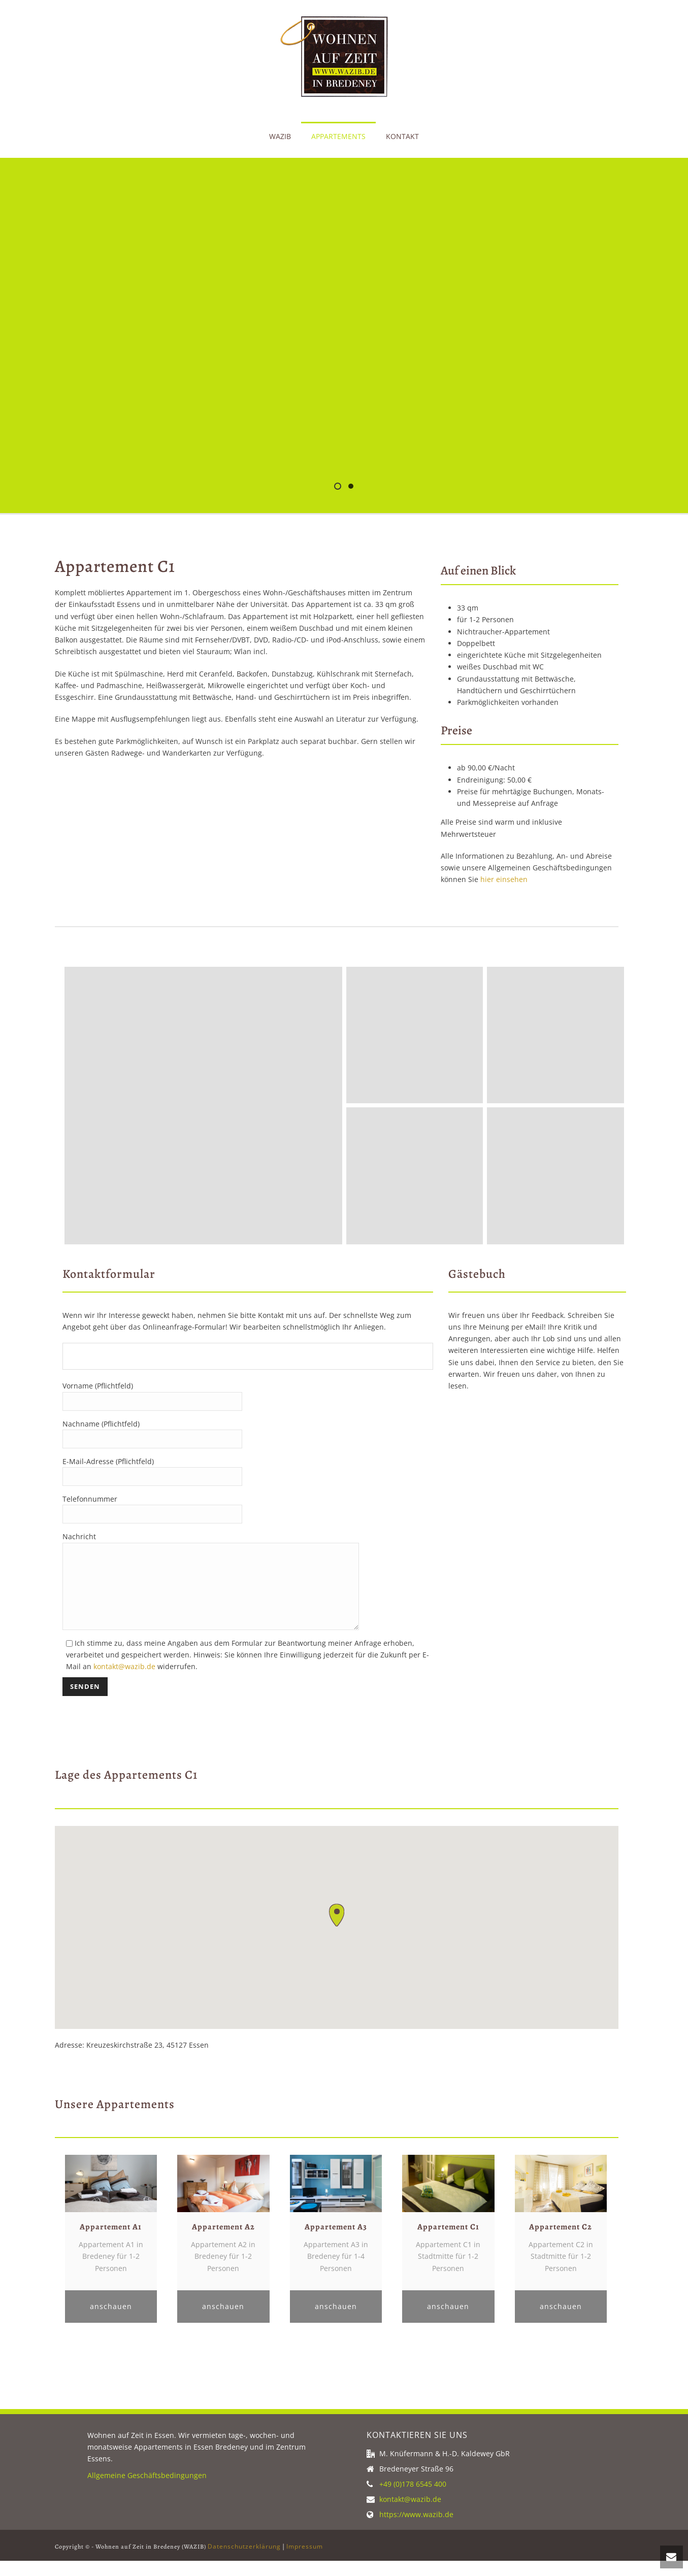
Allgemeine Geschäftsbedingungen (147, 2490)
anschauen (111, 2321)
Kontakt (402, 136)
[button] (337, 1930)
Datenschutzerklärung (244, 2561)
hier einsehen (504, 879)
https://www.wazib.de (416, 2529)
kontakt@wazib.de (124, 1681)
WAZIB (280, 136)
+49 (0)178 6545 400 (412, 2499)
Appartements (338, 136)
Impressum (304, 2561)
